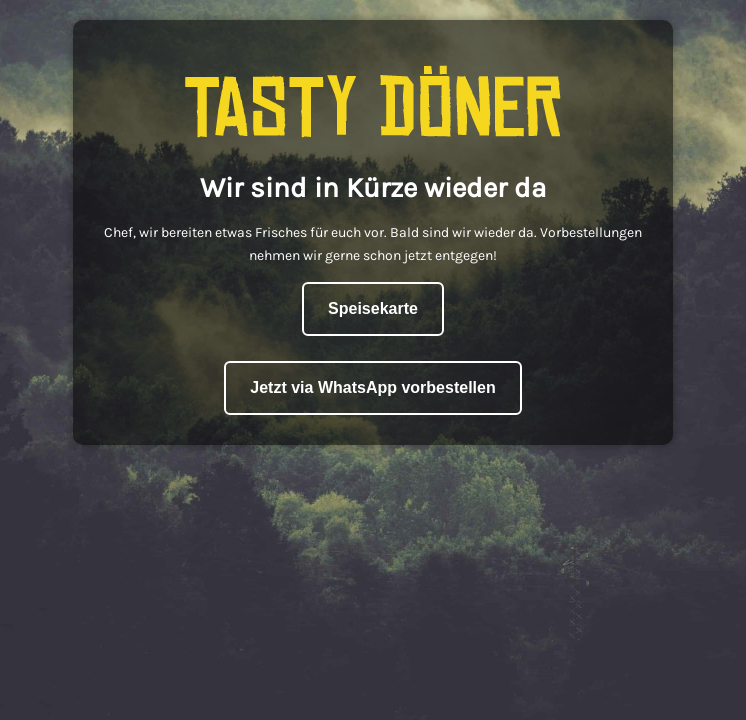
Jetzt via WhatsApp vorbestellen (372, 387)
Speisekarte (373, 308)
